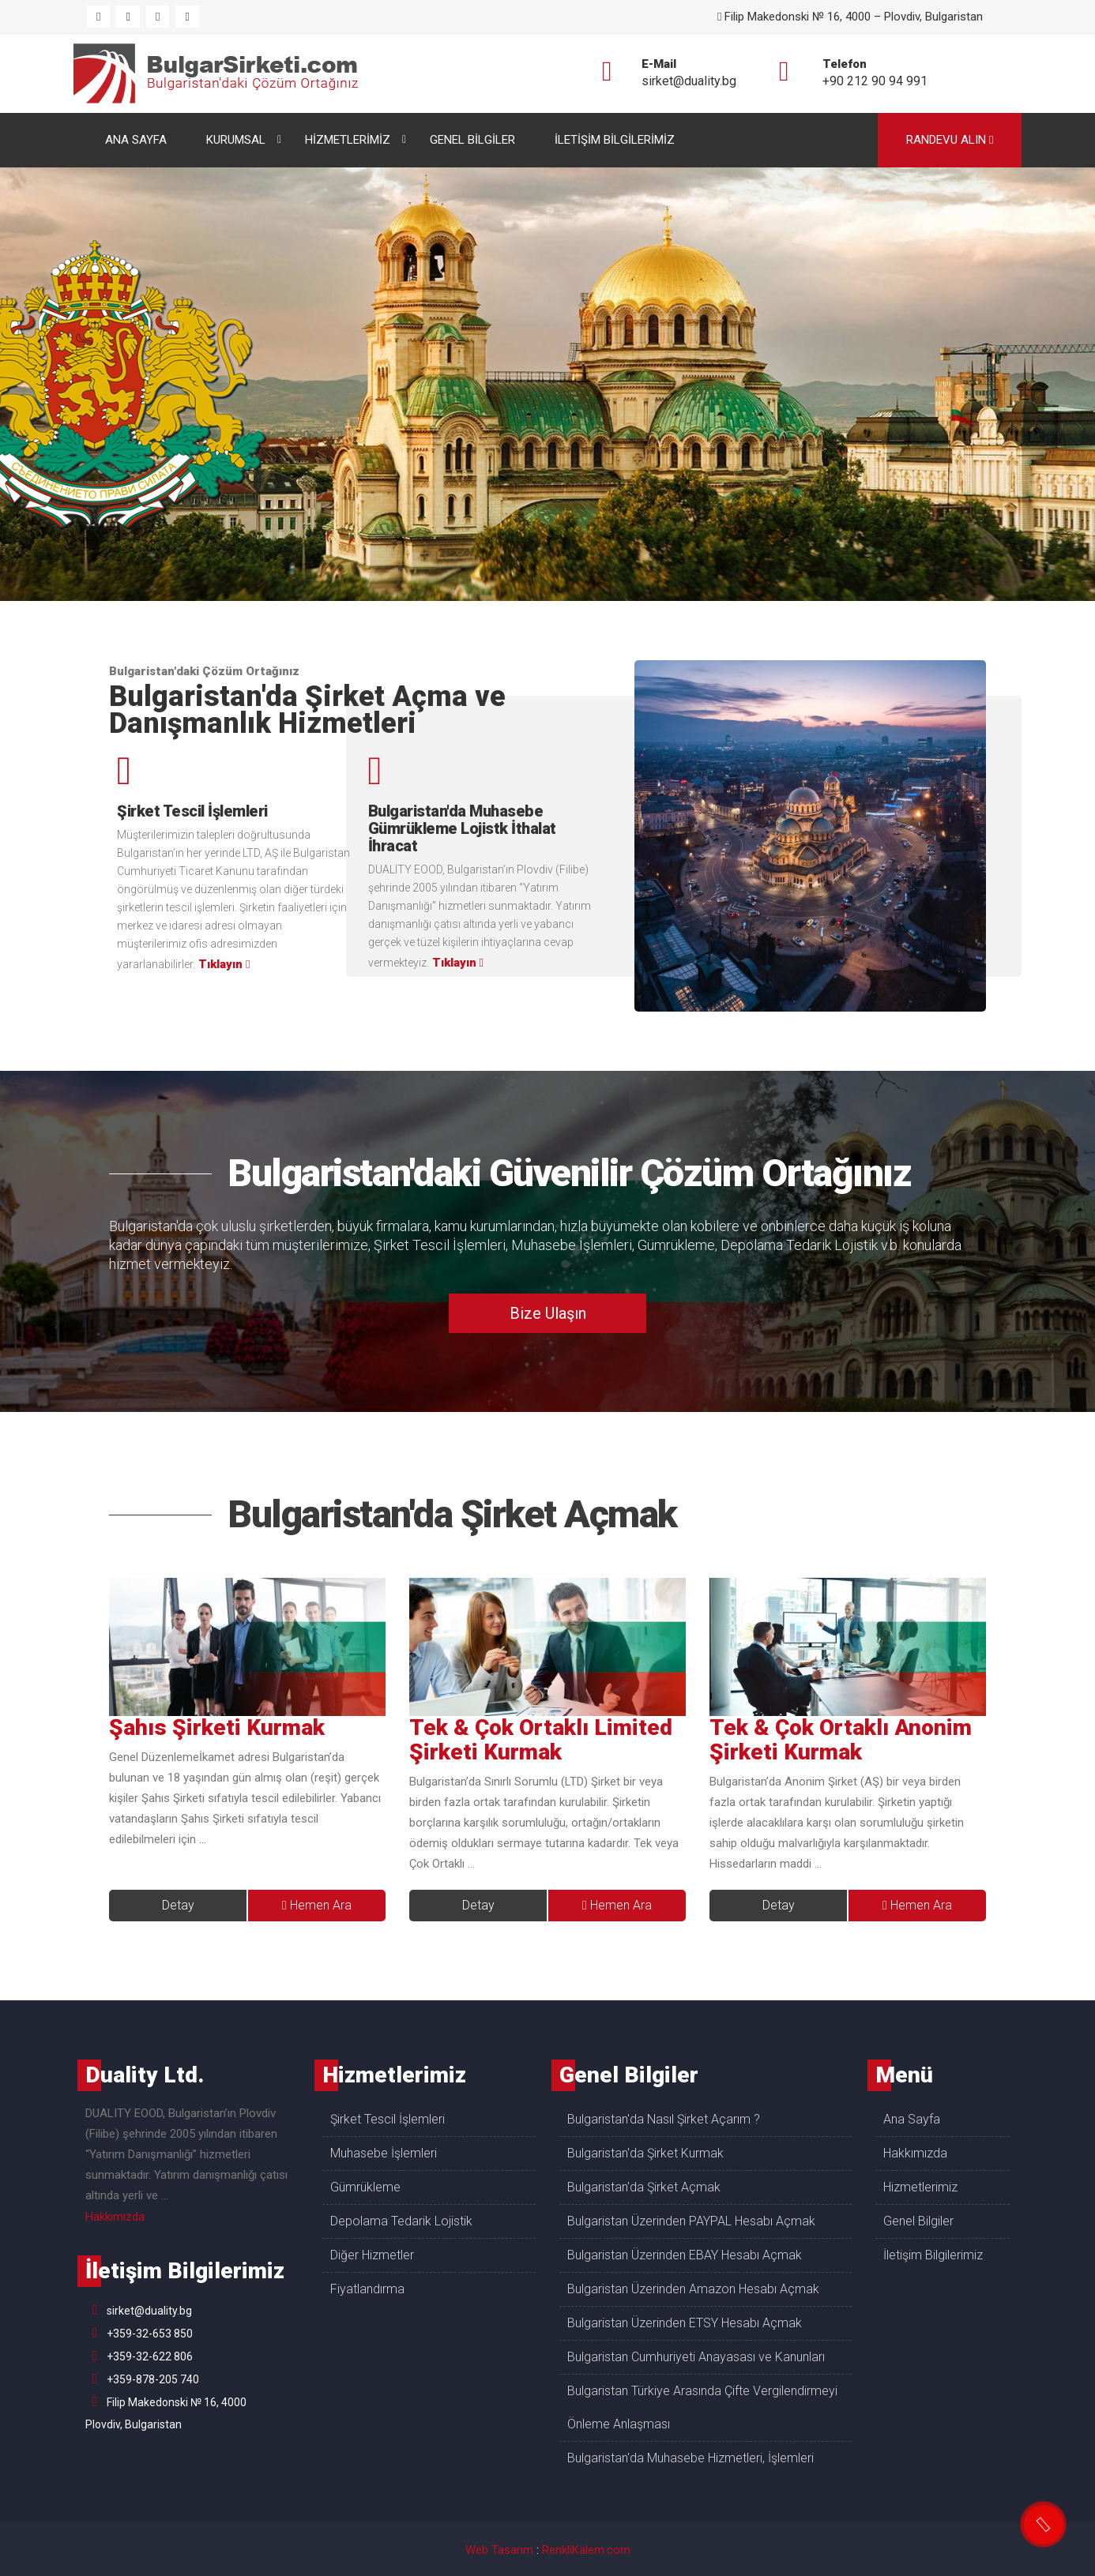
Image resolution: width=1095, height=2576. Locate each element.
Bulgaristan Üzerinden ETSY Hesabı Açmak (684, 2322)
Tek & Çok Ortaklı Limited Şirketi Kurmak (540, 1739)
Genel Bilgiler (918, 2221)
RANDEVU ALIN (949, 140)
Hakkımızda (115, 2217)
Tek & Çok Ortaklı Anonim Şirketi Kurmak (840, 1739)
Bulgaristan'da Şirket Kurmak (645, 2153)
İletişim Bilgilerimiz (933, 2254)
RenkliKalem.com (586, 2550)
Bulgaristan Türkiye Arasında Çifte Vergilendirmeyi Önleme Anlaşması (702, 2407)
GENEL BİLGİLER (472, 140)
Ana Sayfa (911, 2119)
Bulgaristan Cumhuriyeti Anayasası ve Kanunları (696, 2356)
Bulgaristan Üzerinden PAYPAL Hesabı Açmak (691, 2221)
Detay (178, 1905)
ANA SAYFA (136, 140)
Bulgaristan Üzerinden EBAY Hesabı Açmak (684, 2254)
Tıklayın (224, 964)
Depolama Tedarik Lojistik (799, 1245)
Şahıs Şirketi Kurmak (217, 1727)
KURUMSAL (235, 140)
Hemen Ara (317, 1905)
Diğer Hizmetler (372, 2254)
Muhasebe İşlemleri (571, 1245)
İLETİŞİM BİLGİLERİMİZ (615, 140)
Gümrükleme (676, 1245)
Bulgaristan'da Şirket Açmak (452, 1514)
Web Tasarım (499, 2550)
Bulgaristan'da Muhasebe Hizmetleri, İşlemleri (690, 2457)
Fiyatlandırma (367, 2288)
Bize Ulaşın (548, 1313)
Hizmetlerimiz (920, 2187)
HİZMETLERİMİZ (347, 140)
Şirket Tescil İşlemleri (440, 1245)
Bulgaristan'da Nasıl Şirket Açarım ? (663, 2119)
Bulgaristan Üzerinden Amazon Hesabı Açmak (693, 2288)
